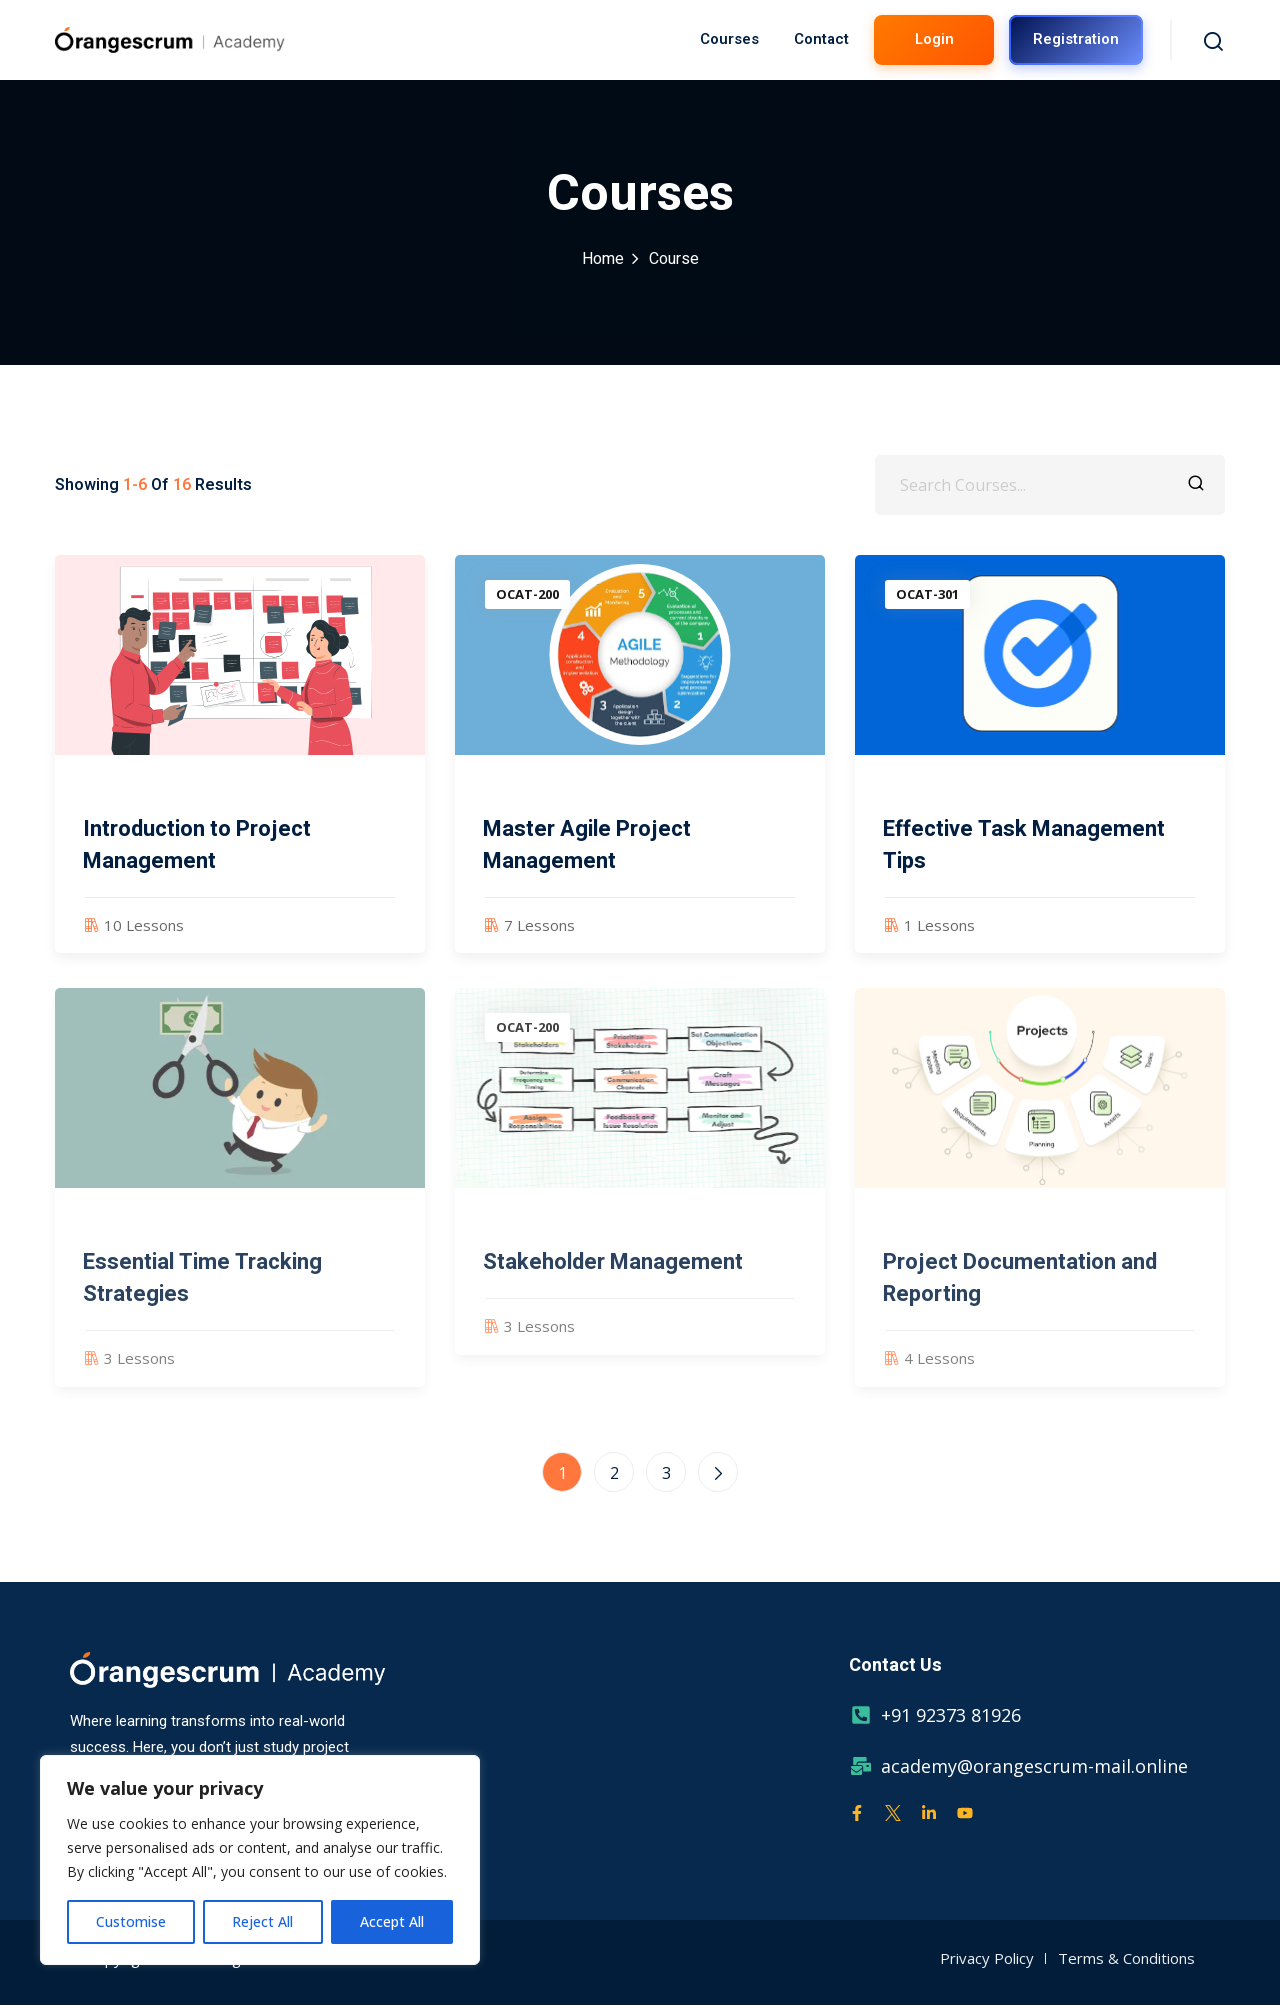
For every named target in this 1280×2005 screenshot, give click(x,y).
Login (934, 39)
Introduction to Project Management (197, 845)
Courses (729, 39)
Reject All (262, 1921)
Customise (131, 1921)
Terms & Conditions (1126, 1958)
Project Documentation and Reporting (1020, 1295)
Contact (821, 39)
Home (603, 259)
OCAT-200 (527, 594)
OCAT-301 (927, 594)
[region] (260, 1860)
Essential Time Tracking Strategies (202, 1295)
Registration (1076, 39)
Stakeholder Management (613, 1279)
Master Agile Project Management (587, 845)
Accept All (392, 1921)
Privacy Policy (987, 1958)
